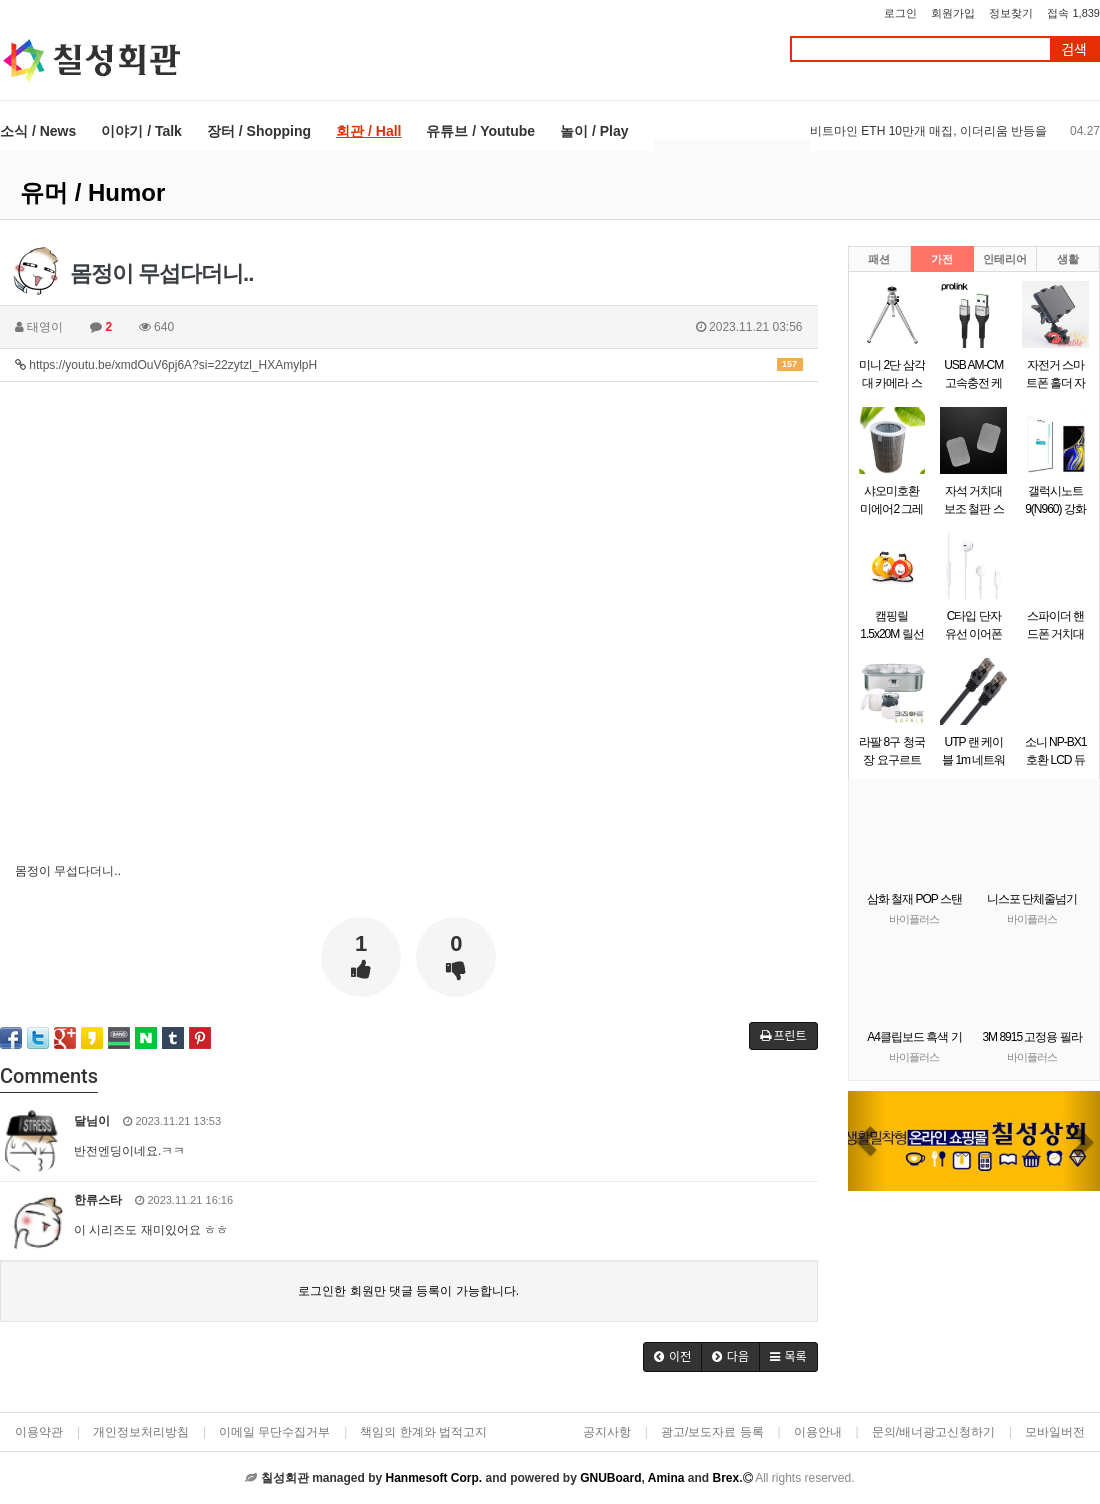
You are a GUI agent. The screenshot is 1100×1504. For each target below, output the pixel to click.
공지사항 (607, 1432)
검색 (1074, 49)
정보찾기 (1011, 13)
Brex (725, 1478)
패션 (879, 259)
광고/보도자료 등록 (712, 1432)
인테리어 (1005, 259)
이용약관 (39, 1432)
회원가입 (953, 13)
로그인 (900, 13)
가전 (942, 259)
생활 (1068, 259)
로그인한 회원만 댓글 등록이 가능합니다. (408, 1291)
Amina (666, 1478)
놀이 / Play (594, 131)
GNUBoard (610, 1478)
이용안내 (818, 1432)
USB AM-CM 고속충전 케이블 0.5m (973, 383)
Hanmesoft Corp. (433, 1478)
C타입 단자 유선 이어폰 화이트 (973, 634)
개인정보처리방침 (141, 1432)
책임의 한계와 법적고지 (423, 1432)
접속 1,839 (1073, 13)
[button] (867, 1141)
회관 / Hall (368, 131)
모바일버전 (1055, 1432)
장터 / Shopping (259, 131)
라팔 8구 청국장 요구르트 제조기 (891, 760)
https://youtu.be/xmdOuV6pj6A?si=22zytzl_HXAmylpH (409, 365)
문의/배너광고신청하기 (933, 1432)
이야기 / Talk (141, 131)
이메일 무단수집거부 (274, 1432)
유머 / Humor (92, 192)
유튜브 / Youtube (480, 131)
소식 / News (38, 131)
